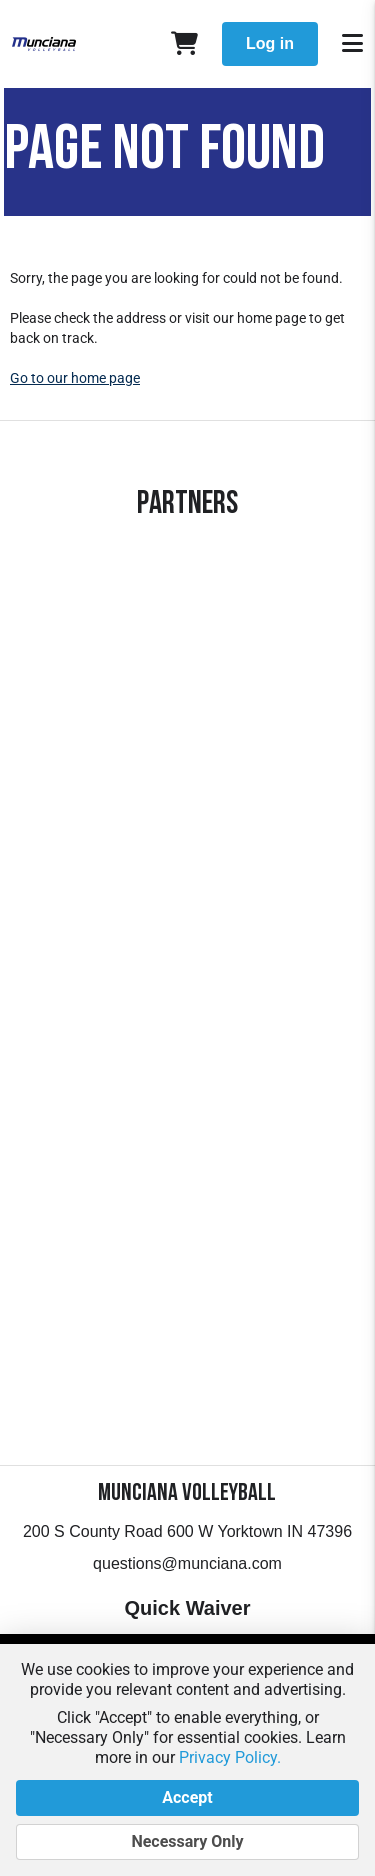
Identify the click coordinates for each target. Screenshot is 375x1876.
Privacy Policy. (230, 1757)
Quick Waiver (188, 1608)
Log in (270, 43)
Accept (187, 1798)
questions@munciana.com (187, 1563)
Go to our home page (75, 378)
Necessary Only (187, 1842)
